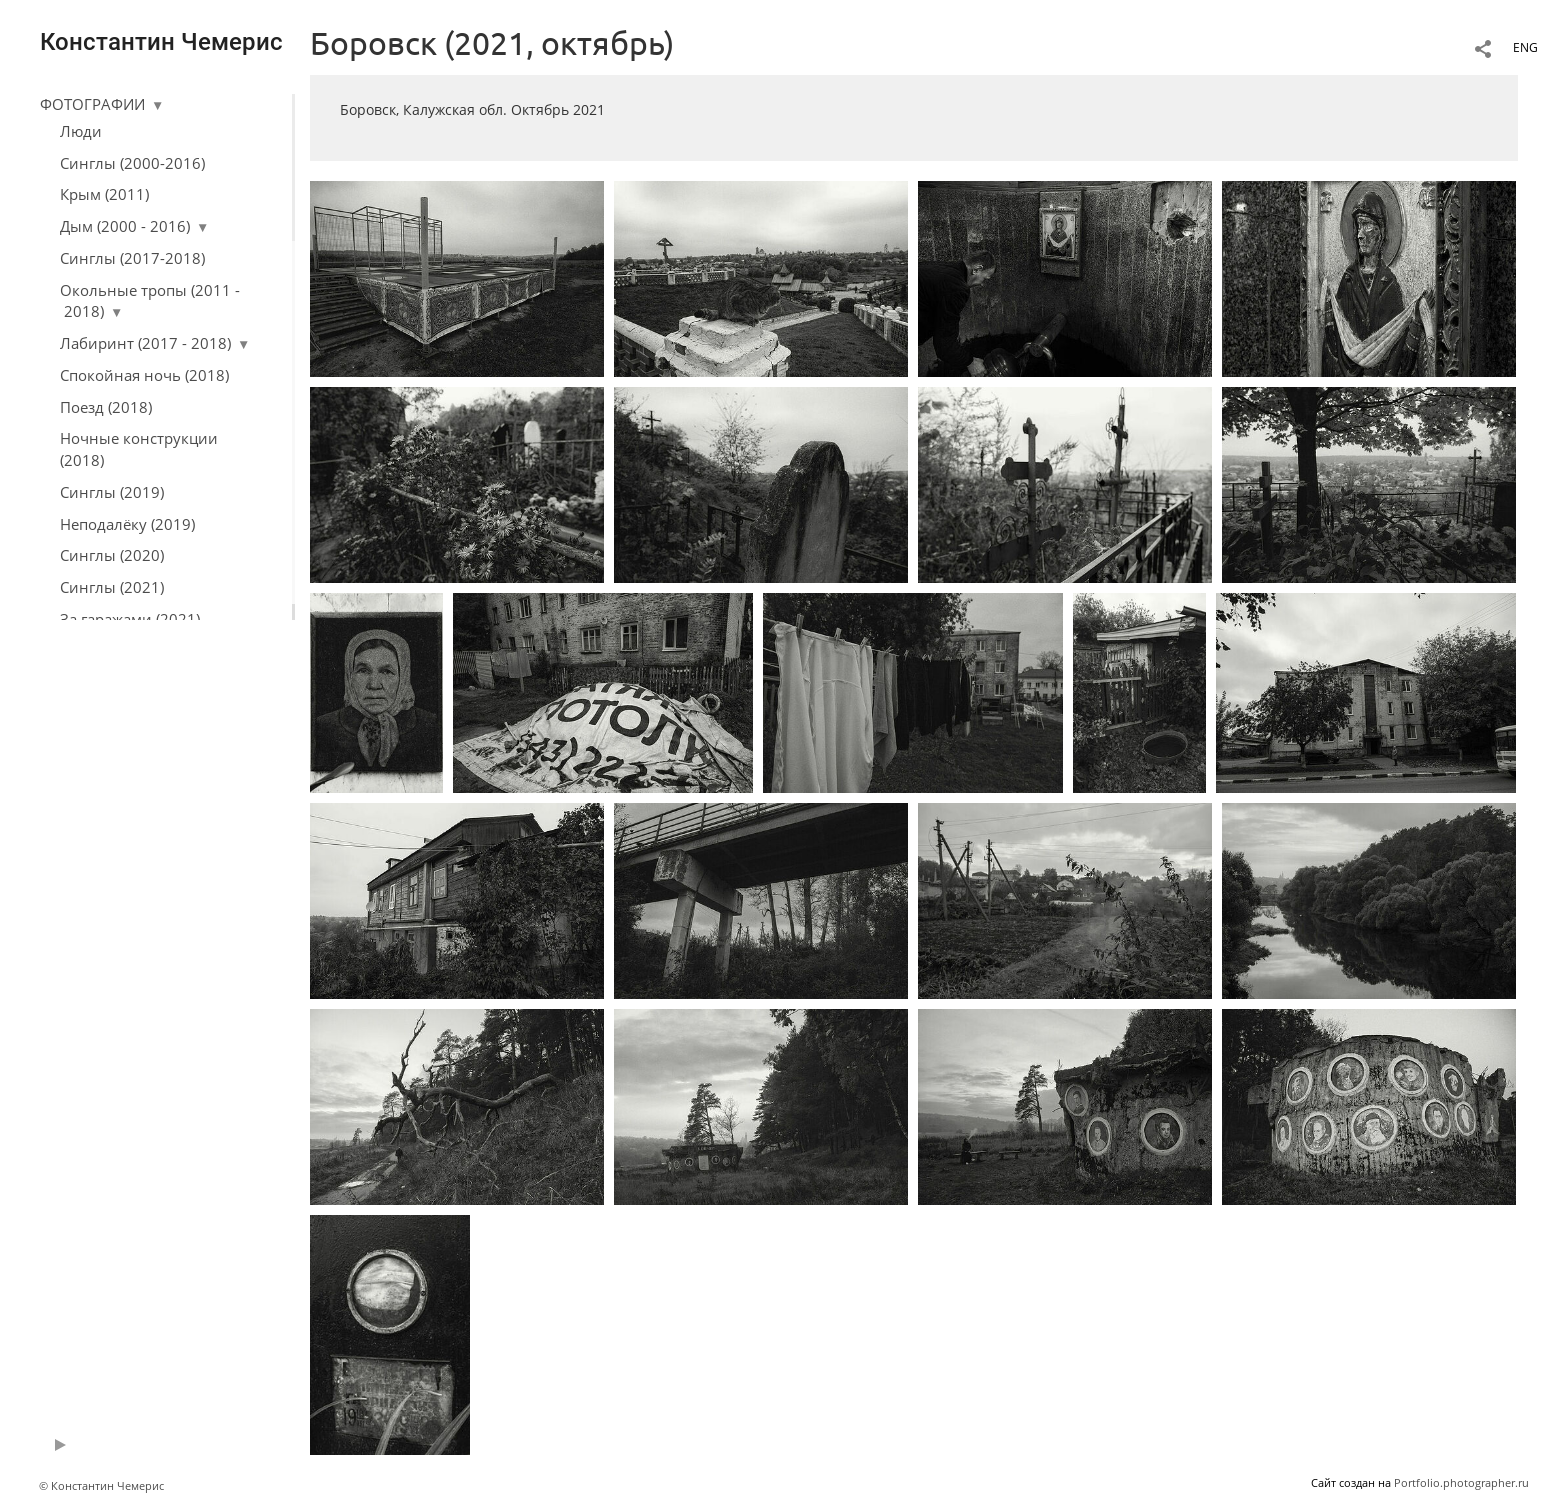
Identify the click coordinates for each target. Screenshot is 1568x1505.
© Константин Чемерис (101, 1485)
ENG (1525, 47)
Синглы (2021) (112, 587)
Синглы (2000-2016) (132, 163)
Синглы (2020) (112, 555)
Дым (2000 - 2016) (125, 226)
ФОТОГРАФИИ (92, 104)
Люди (81, 131)
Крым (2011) (104, 194)
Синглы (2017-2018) (132, 258)
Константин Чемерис (161, 42)
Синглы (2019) (112, 492)
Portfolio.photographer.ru (1461, 1482)
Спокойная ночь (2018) (144, 375)
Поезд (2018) (106, 407)
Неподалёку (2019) (127, 524)
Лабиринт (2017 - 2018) (145, 343)
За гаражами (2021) (130, 619)
